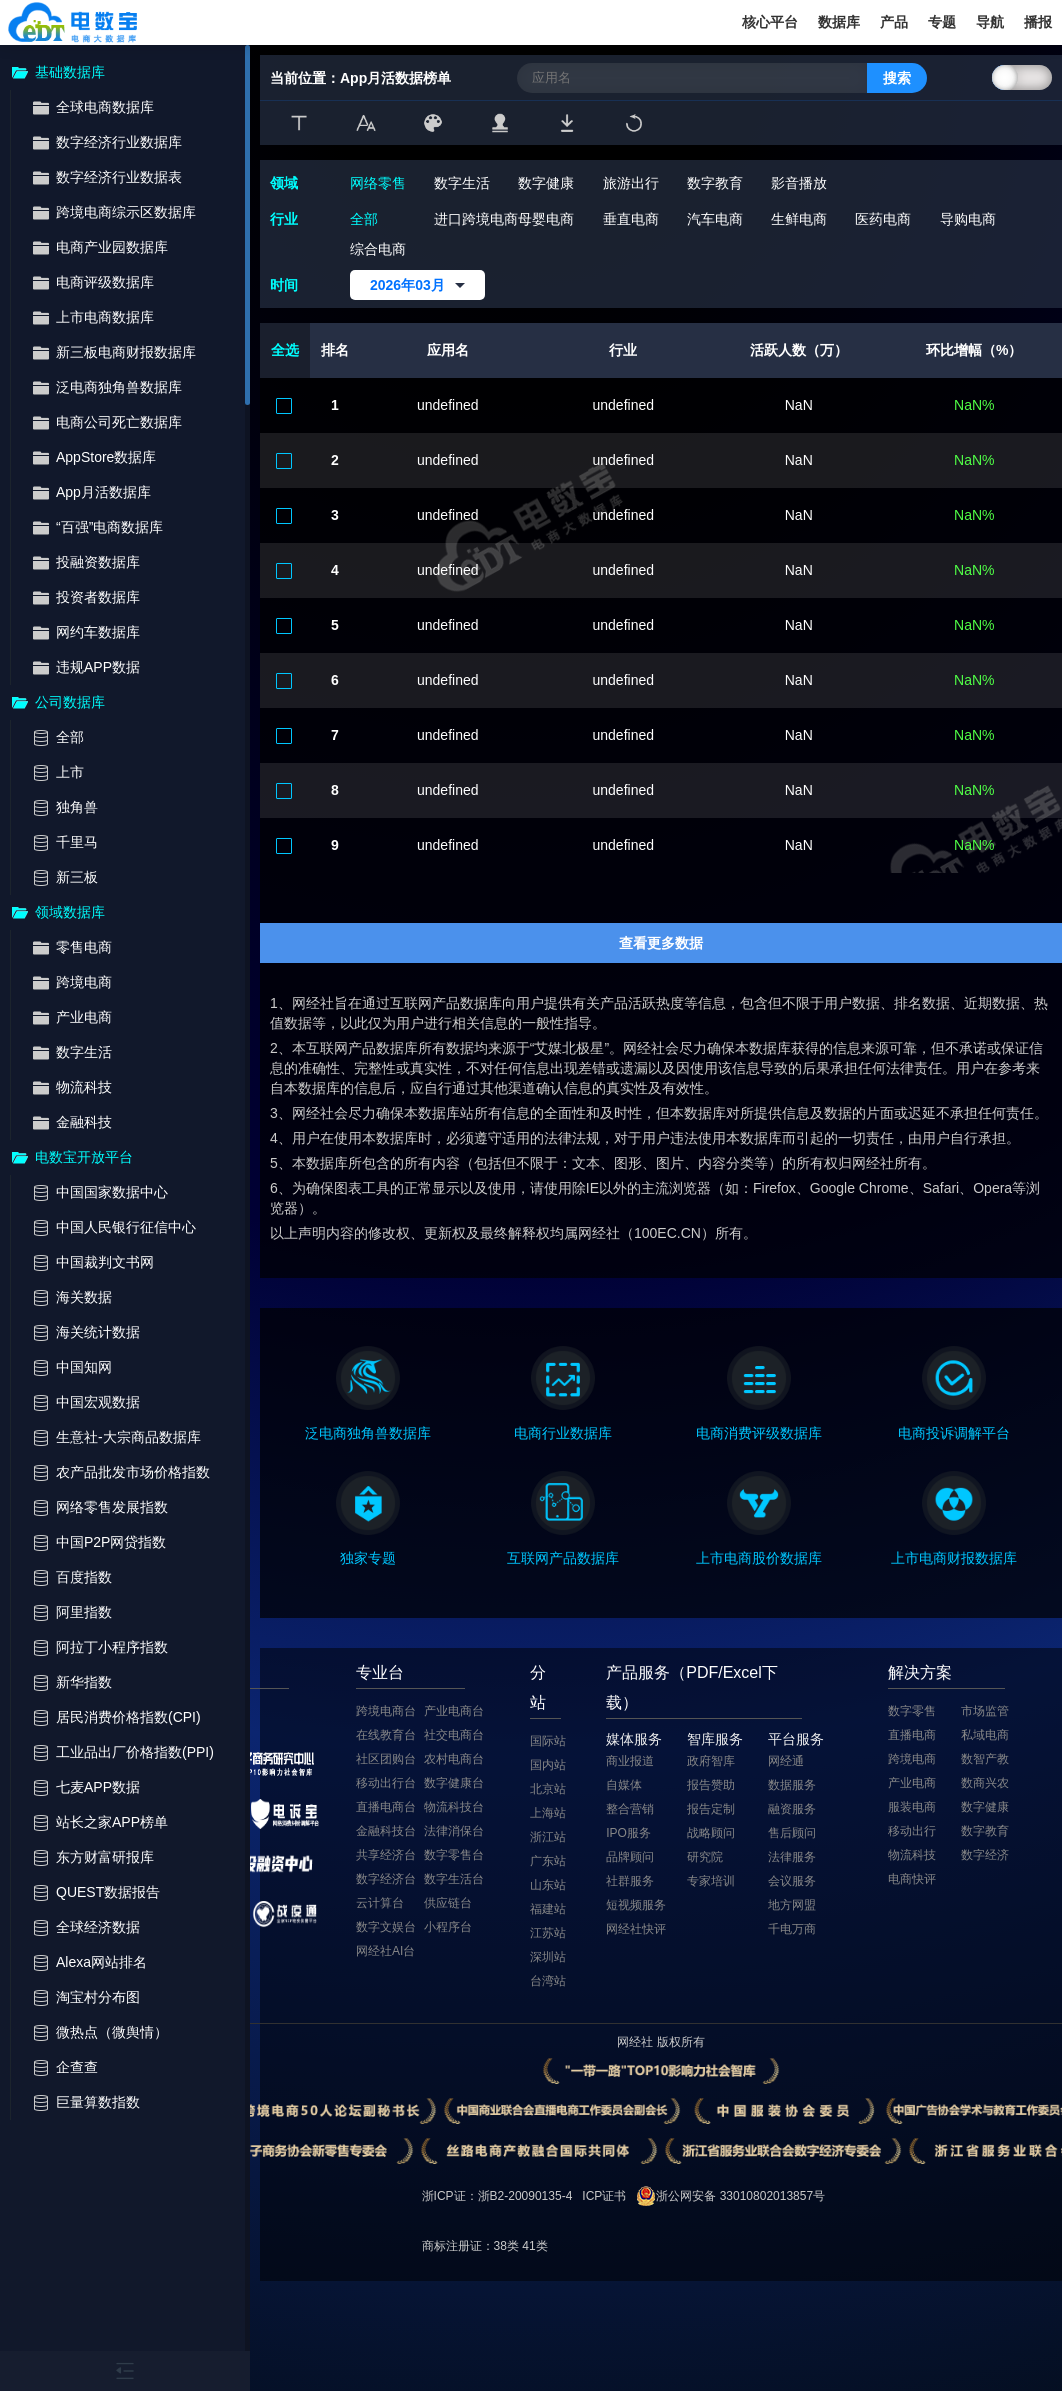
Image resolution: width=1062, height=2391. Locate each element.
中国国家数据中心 (112, 1192)
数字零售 (912, 1711)
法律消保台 (454, 1831)
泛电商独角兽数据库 (368, 1433)
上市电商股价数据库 (759, 1558)
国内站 (548, 1765)
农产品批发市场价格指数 (133, 1472)
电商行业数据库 (563, 1433)
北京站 (548, 1789)
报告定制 (711, 1809)
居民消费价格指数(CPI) (128, 1717)
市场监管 (985, 1711)
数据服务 (792, 1785)
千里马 (77, 842)
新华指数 (84, 1682)
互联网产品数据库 (563, 1558)
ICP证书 (604, 2196)
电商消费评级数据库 (759, 1433)
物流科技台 (454, 1807)
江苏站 (548, 1933)
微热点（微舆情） (112, 2032)
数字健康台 (454, 1783)
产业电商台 (454, 1711)
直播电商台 (386, 1807)
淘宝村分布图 (98, 1997)
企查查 (77, 2067)
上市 (70, 772)
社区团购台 (386, 1759)
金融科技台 (386, 1831)
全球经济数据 (98, 1927)
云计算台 (380, 1903)
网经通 (786, 1761)
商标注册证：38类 (472, 2246)
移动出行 (912, 1831)
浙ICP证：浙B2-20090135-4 (497, 2196)
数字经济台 (386, 1879)
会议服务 (792, 1881)
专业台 (380, 1672)
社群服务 (630, 1881)
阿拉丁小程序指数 (112, 1647)
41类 (534, 2246)
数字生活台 (454, 1879)
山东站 (548, 1885)
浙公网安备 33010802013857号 (740, 2196)
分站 (538, 1687)
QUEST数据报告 (108, 1892)
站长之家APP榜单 (112, 1822)
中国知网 (84, 1367)
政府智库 (711, 1761)
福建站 (548, 1909)
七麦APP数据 (98, 1787)
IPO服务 (628, 1833)
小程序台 (448, 1927)
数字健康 (985, 1807)
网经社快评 (636, 1929)
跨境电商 (912, 1759)
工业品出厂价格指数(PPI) (135, 1752)
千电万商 (792, 1929)
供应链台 (448, 1903)
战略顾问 (711, 1833)
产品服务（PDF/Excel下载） (692, 1687)
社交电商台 (454, 1735)
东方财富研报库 (105, 1857)
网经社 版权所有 (660, 2042)
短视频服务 (636, 1905)
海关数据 (84, 1297)
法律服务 (792, 1857)
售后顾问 (792, 1833)
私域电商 (985, 1735)
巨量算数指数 (98, 2102)
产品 (894, 22)
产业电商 (912, 1783)
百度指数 (84, 1577)
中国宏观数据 (98, 1402)
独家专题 (368, 1558)
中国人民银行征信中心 (126, 1227)
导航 (990, 22)
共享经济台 (386, 1855)
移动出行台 (386, 1783)
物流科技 (912, 1855)
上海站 (548, 1813)
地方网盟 (792, 1905)
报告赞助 (711, 1785)
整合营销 (630, 1809)
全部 (70, 737)
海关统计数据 (98, 1332)
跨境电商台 (386, 1711)
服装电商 (912, 1807)
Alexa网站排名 (101, 1962)
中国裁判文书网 (105, 1262)
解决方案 (920, 1672)
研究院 (705, 1857)
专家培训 (711, 1881)
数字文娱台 (386, 1927)
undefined (448, 405)
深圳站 (548, 1957)
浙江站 (548, 1837)
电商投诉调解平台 (954, 1433)
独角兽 (77, 807)
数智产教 (985, 1759)
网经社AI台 (385, 1951)
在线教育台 (386, 1735)
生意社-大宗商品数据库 (128, 1437)
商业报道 (630, 1761)
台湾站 (548, 1981)
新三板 (77, 877)
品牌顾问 (630, 1857)
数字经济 (985, 1855)
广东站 (548, 1861)
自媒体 (624, 1785)
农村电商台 (454, 1759)
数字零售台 (454, 1855)
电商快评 (912, 1879)
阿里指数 (84, 1612)
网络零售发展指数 (112, 1507)
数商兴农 (985, 1783)
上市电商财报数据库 (954, 1558)
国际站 (548, 1741)
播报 (1038, 22)
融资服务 (792, 1809)
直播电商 (912, 1735)
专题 (942, 22)
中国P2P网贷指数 (111, 1542)
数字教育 (985, 1831)
